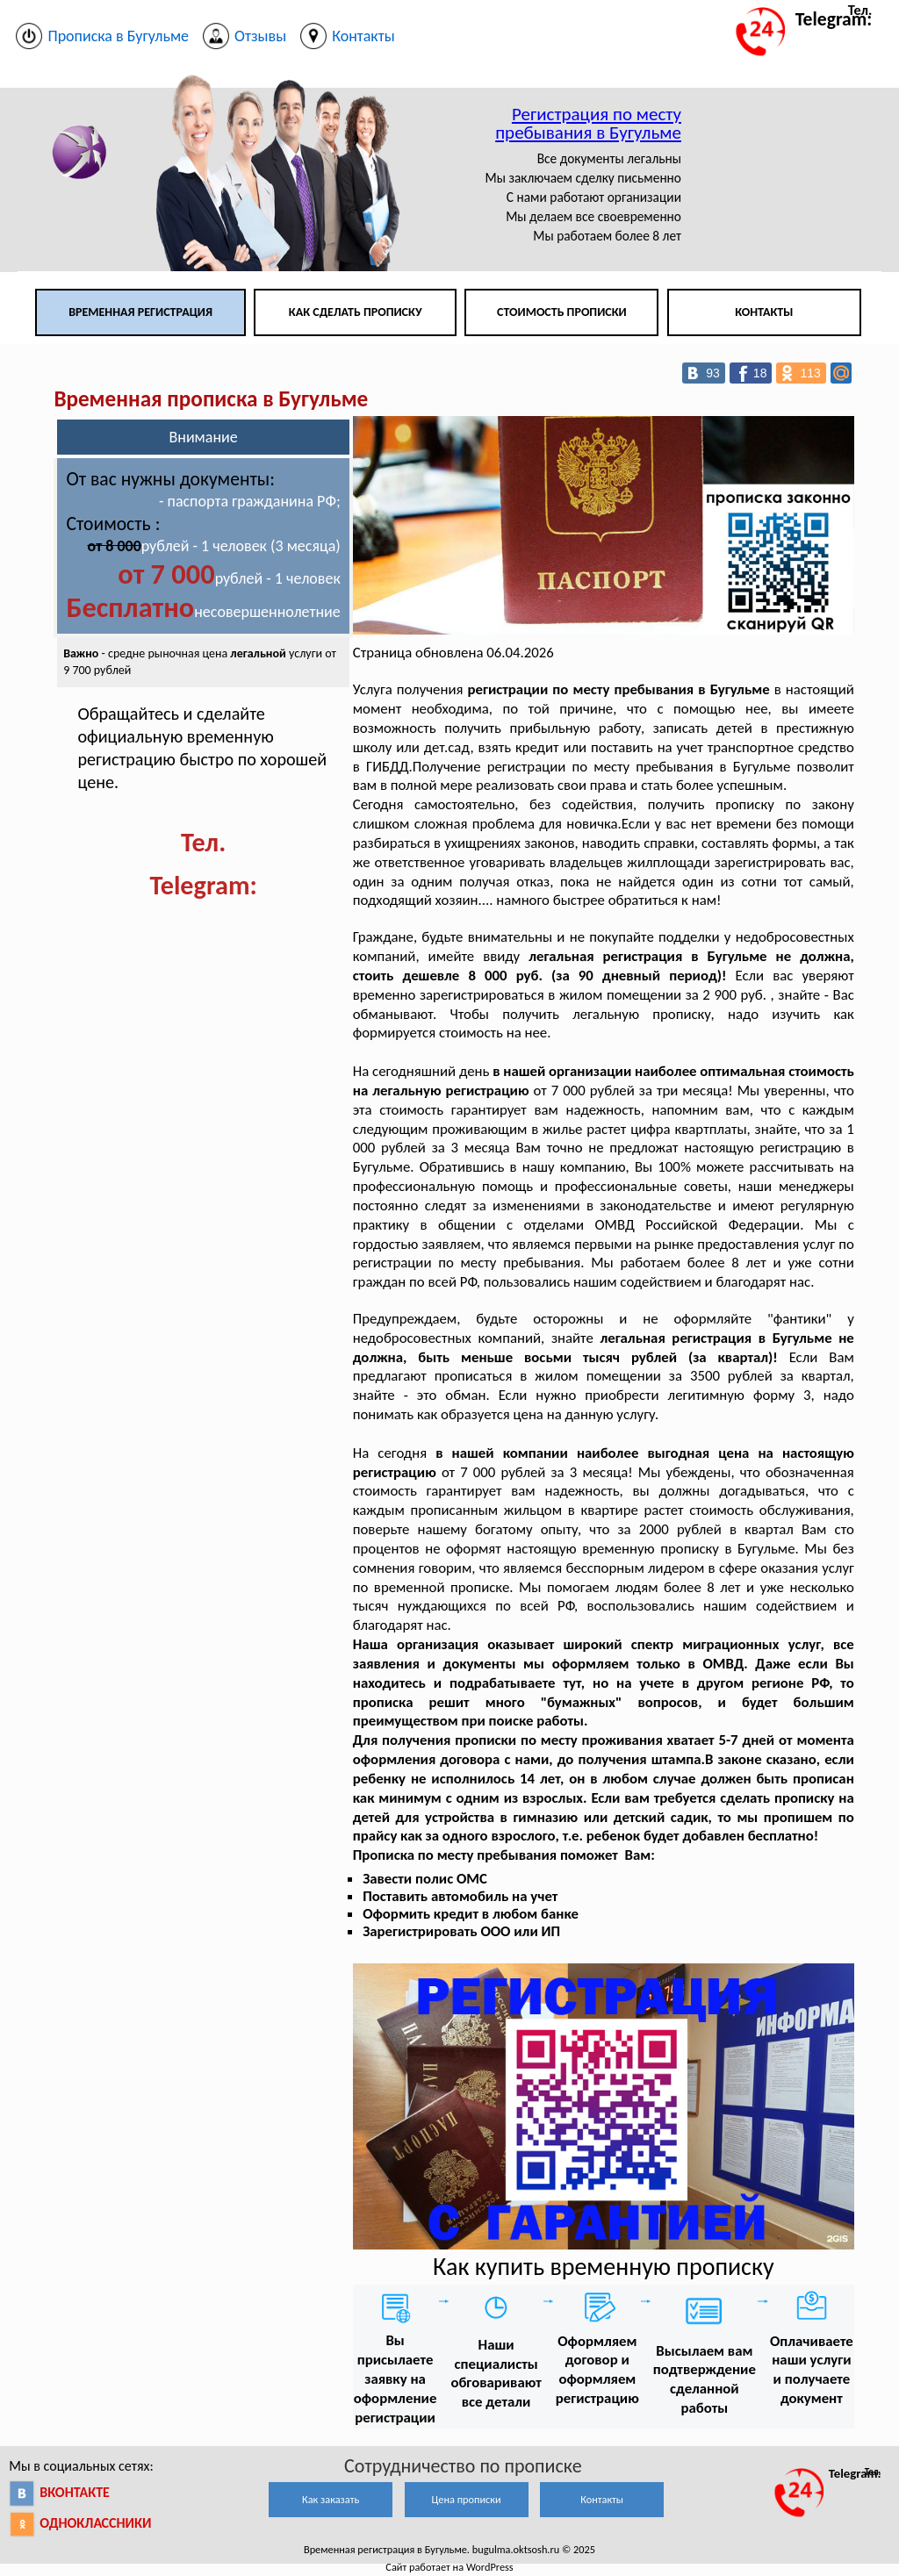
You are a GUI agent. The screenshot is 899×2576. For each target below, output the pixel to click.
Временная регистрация (140, 312)
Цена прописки (466, 2499)
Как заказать (330, 2499)
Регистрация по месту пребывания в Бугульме (588, 123)
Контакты (764, 312)
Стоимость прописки (562, 312)
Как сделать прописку (355, 312)
